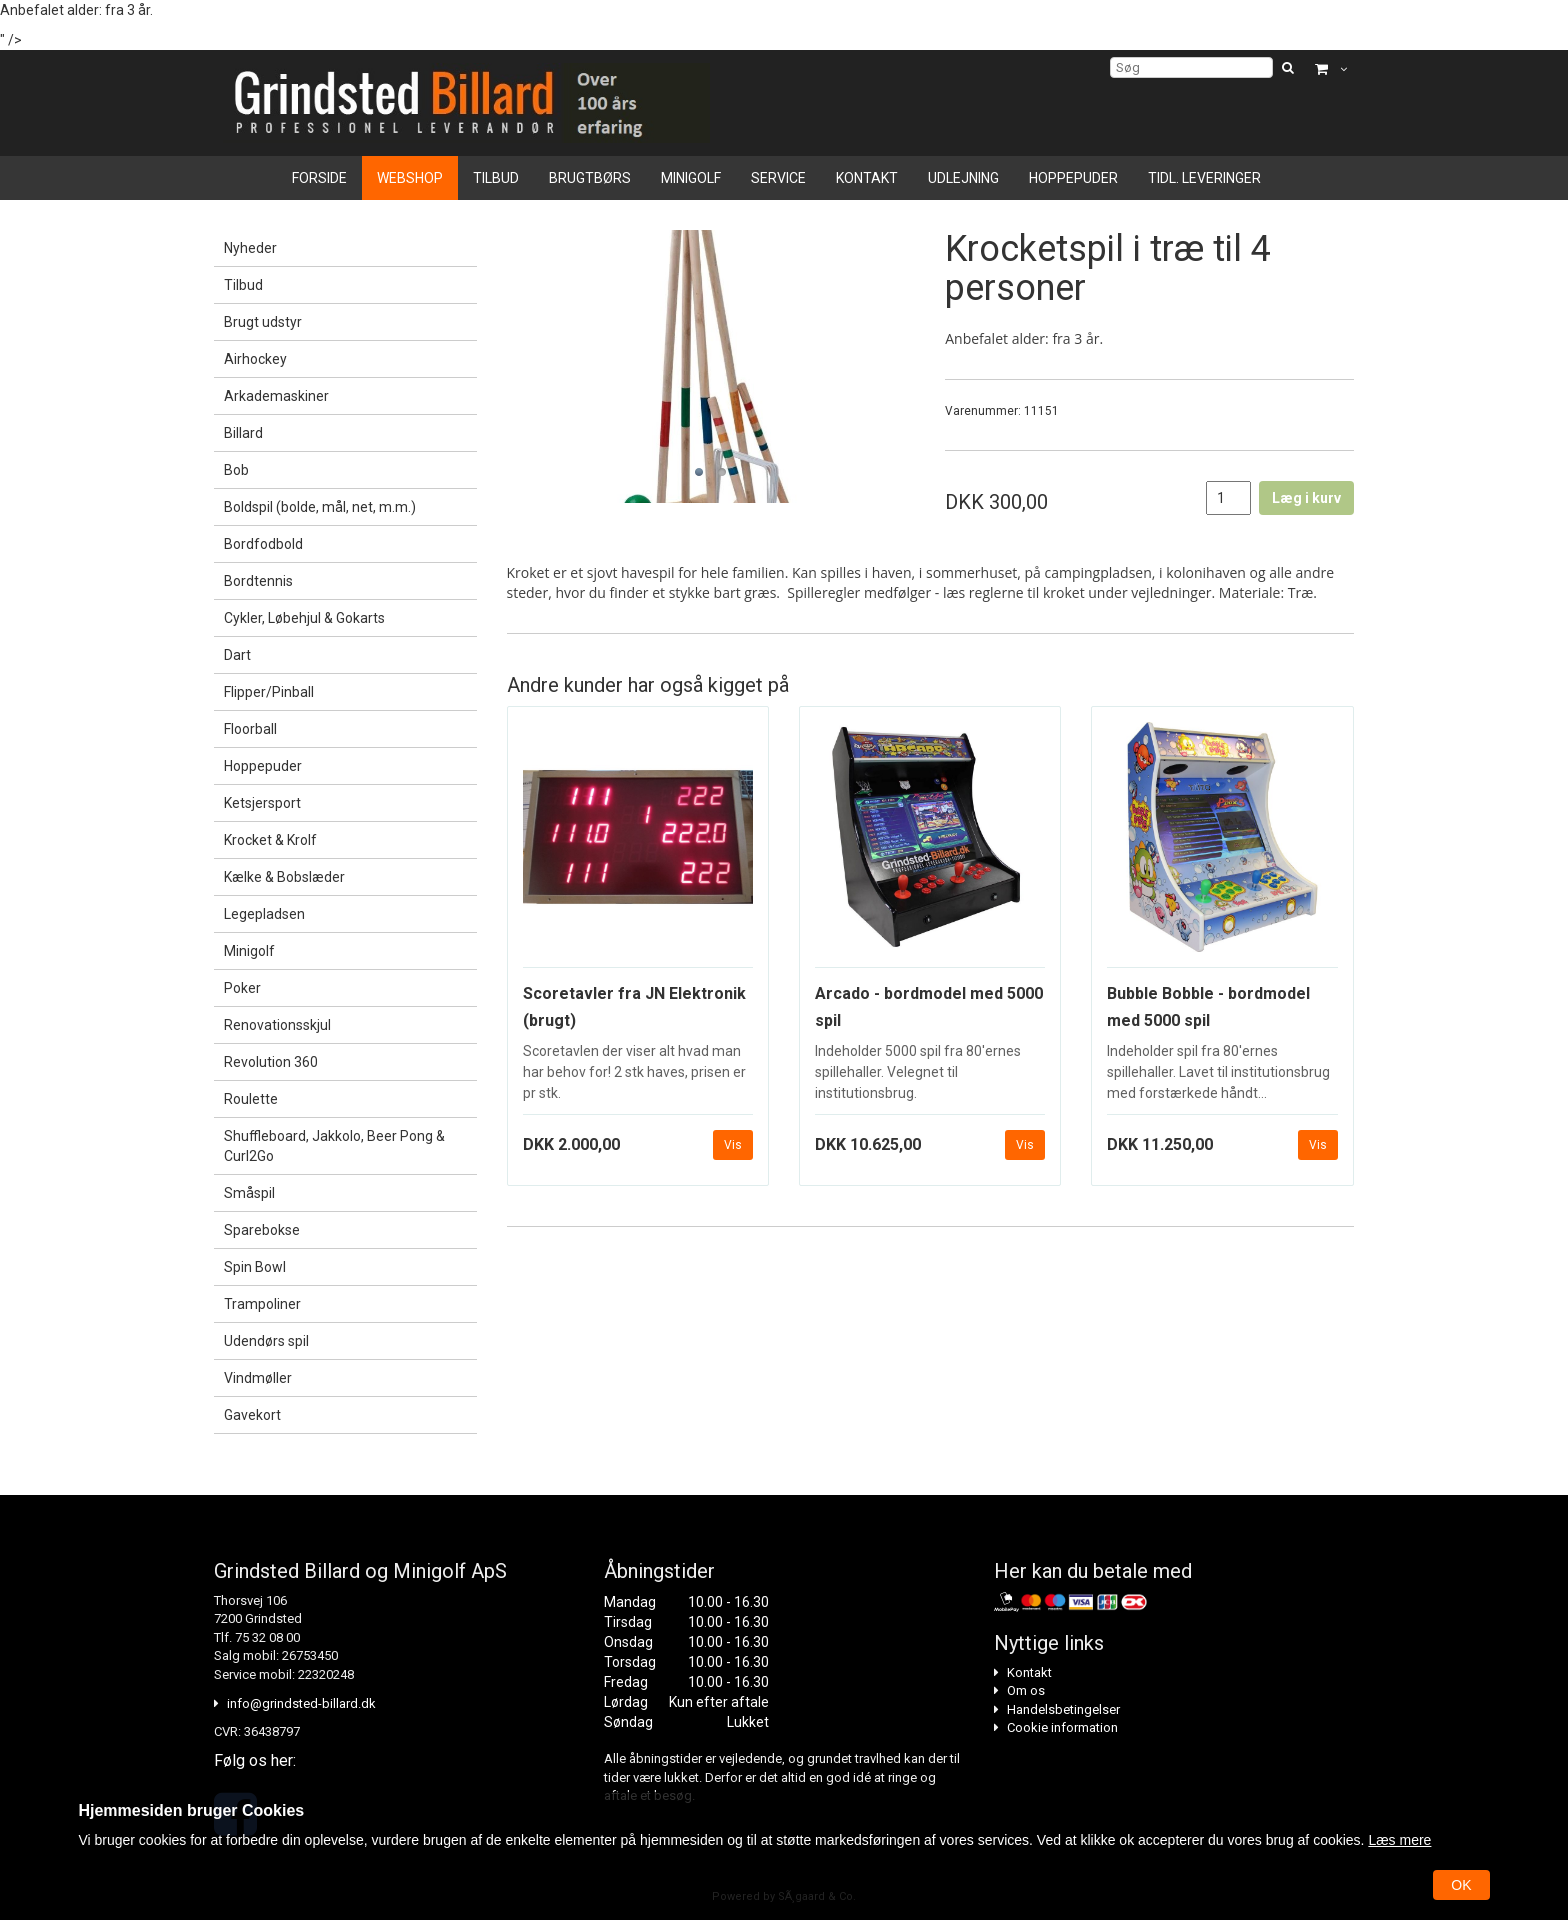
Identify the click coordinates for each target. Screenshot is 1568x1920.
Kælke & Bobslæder (284, 877)
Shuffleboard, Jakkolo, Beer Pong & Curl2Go (334, 1146)
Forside (319, 178)
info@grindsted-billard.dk (301, 1703)
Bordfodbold (263, 544)
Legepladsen (264, 914)
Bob (236, 470)
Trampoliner (262, 1304)
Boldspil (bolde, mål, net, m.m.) (320, 507)
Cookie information (1062, 1727)
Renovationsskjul (277, 1025)
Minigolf (691, 178)
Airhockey (255, 359)
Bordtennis (258, 581)
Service (778, 178)
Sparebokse (262, 1230)
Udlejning (963, 178)
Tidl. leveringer (1204, 178)
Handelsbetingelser (1063, 1709)
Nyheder (250, 248)
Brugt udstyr (263, 322)
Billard (243, 433)
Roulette (251, 1099)
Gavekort (252, 1415)
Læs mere (1399, 1840)
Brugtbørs (590, 178)
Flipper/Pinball (269, 692)
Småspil (249, 1193)
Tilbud (496, 178)
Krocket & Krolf (270, 840)
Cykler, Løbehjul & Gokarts (304, 618)
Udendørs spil (266, 1341)
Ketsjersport (262, 803)
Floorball (250, 729)
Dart (237, 655)
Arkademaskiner (276, 396)
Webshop (410, 178)
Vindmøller (258, 1378)
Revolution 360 (271, 1062)
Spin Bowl (255, 1267)
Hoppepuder (1073, 178)
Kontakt (867, 178)
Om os (1026, 1690)
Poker (242, 988)
